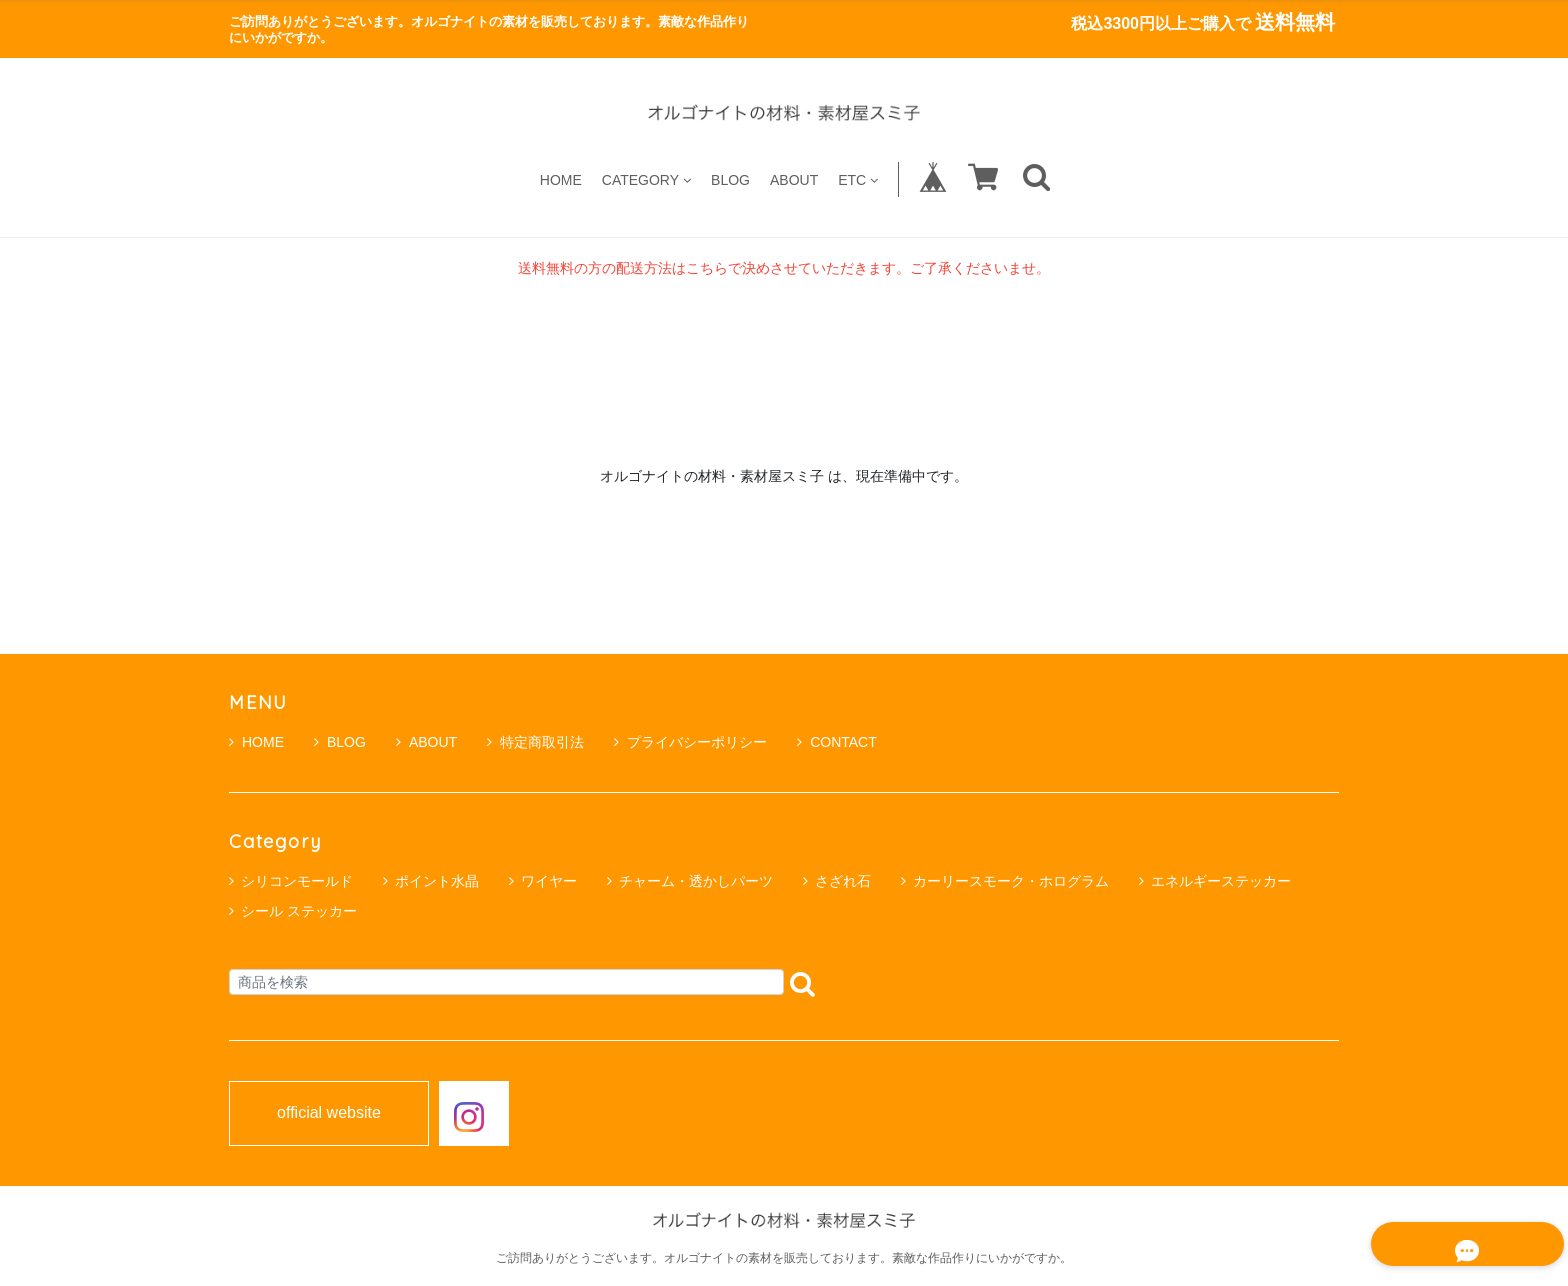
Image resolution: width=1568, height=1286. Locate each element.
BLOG (730, 179)
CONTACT (837, 742)
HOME (561, 179)
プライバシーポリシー (690, 742)
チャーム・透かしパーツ (696, 881)
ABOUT (794, 179)
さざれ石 (843, 881)
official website (329, 1113)
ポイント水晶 (437, 881)
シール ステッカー (299, 911)
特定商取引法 (535, 742)
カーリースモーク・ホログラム (1011, 881)
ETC (858, 179)
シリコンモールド (297, 881)
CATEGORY (646, 179)
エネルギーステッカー (1221, 881)
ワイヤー (549, 881)
